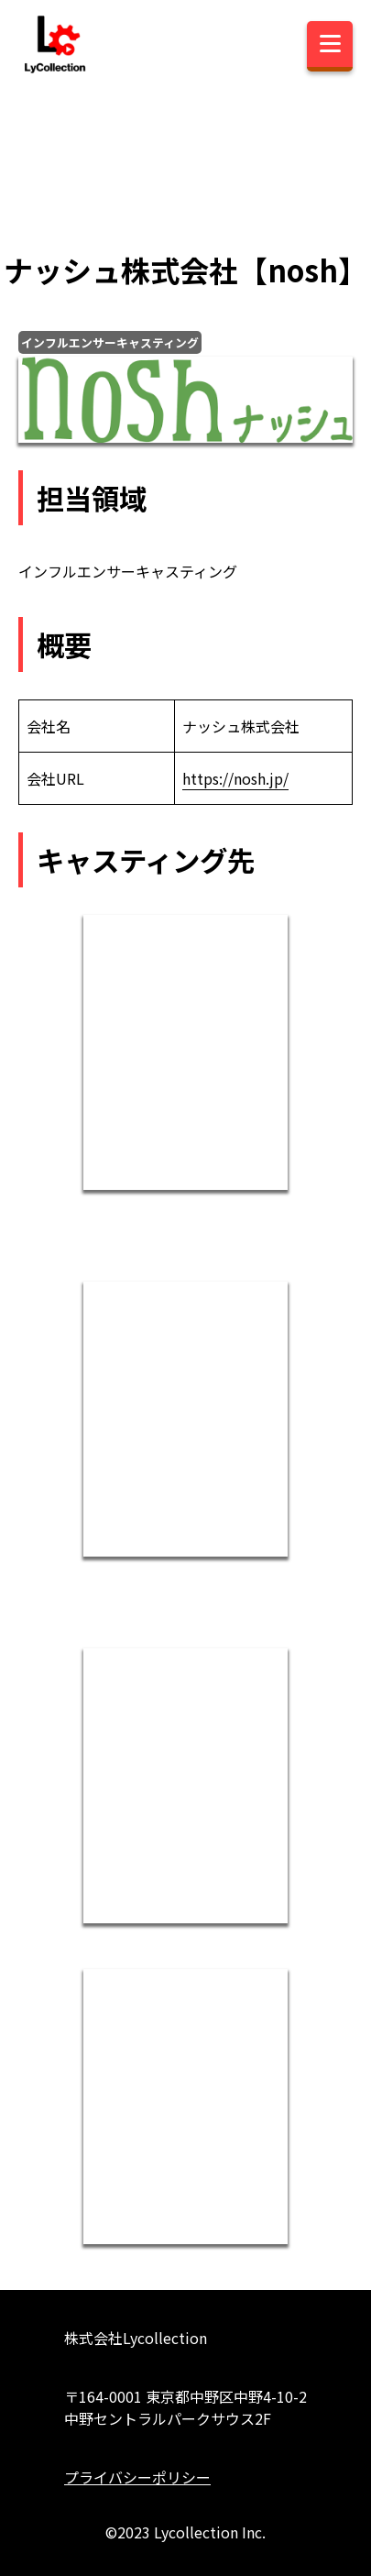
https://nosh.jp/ (235, 778)
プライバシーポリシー (137, 2477)
